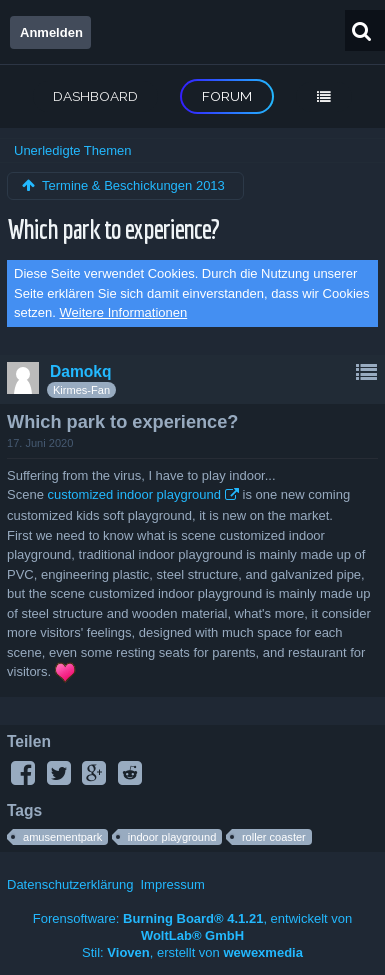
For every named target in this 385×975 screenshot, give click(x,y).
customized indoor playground (133, 494)
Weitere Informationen (124, 312)
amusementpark (62, 837)
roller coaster (274, 837)
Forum (227, 96)
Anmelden (51, 32)
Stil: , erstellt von (192, 952)
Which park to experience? (113, 228)
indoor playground (172, 837)
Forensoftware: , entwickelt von (193, 927)
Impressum (172, 884)
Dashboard (95, 96)
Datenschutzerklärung (70, 884)
